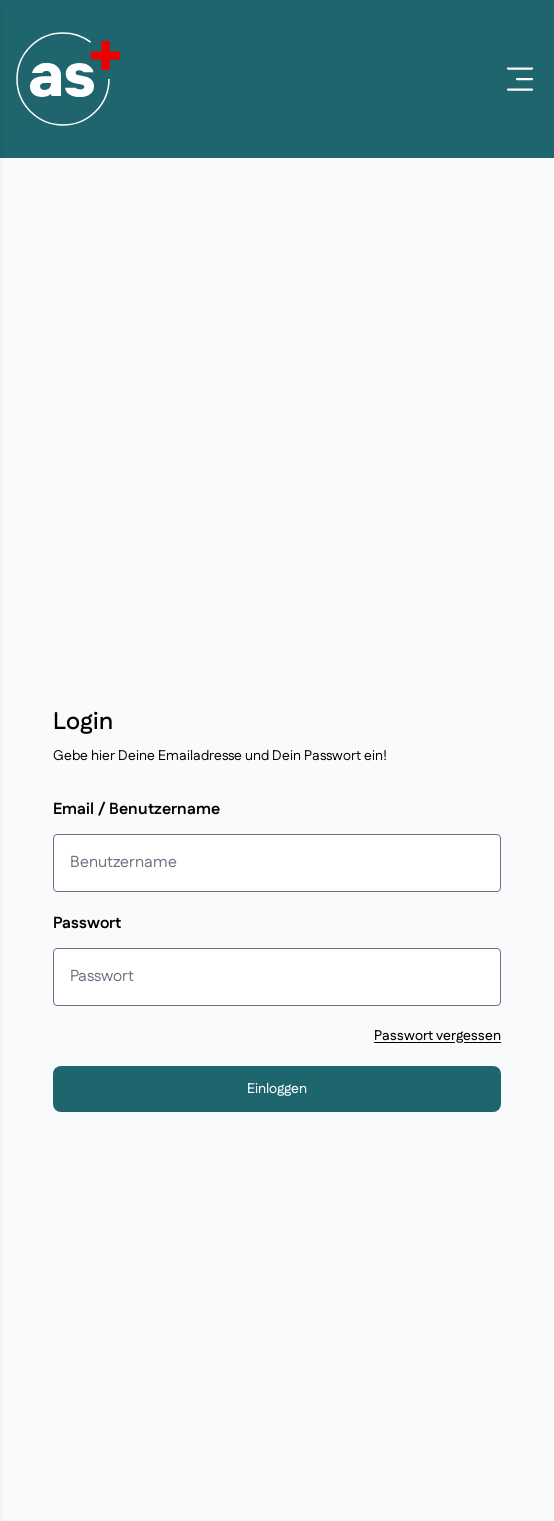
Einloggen (277, 1089)
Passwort (87, 923)
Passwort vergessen (437, 1036)
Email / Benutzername (136, 809)
